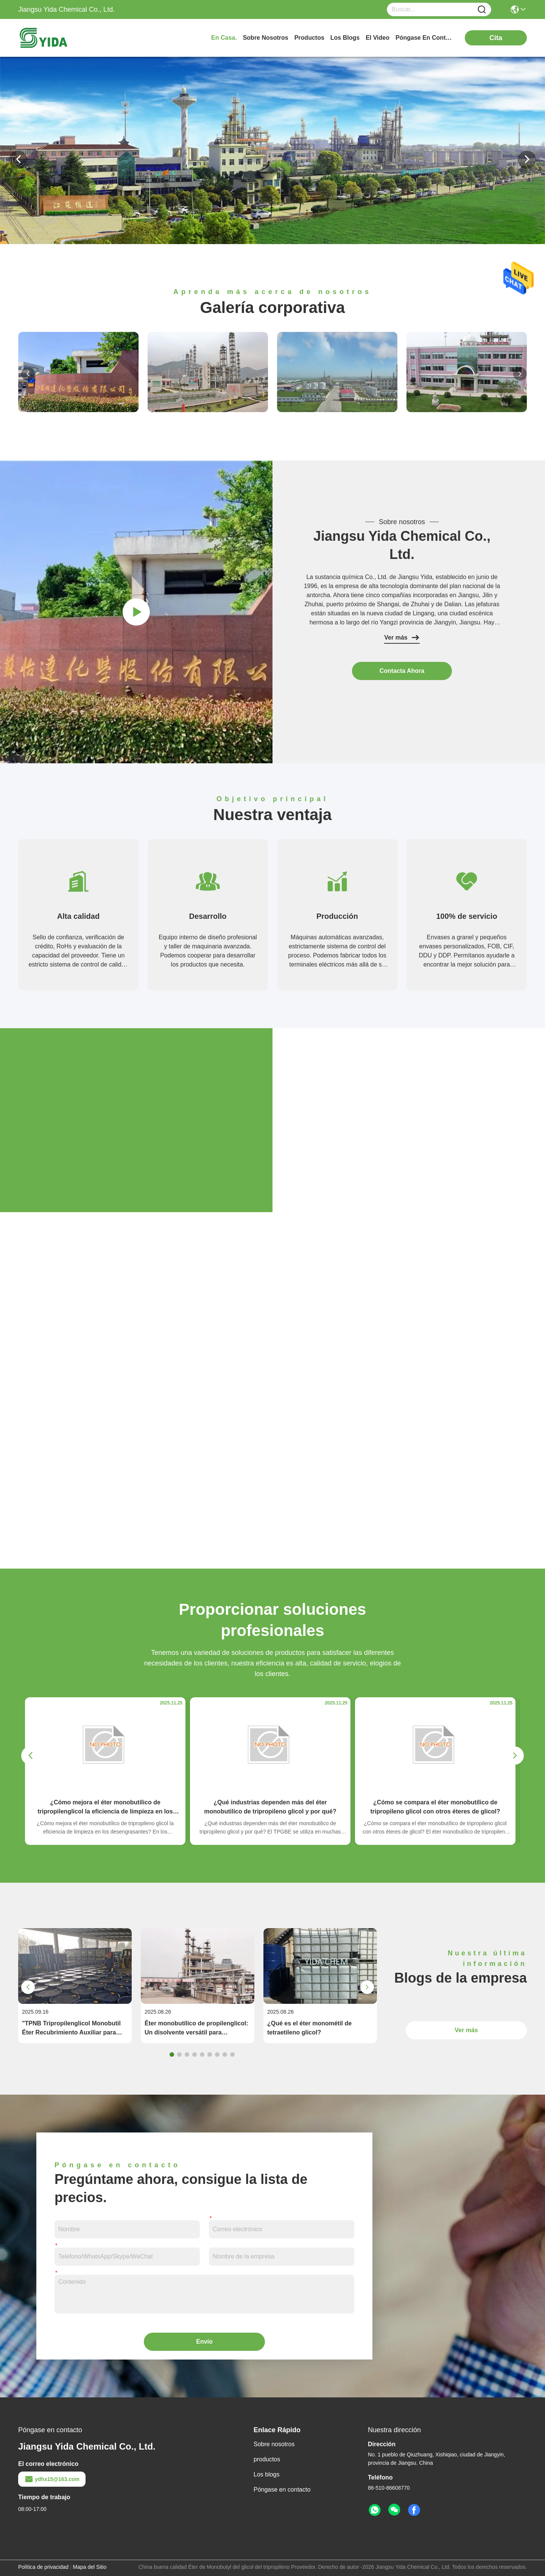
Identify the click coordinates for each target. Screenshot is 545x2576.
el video (377, 37)
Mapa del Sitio (90, 2567)
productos (309, 37)
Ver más (401, 637)
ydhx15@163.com (51, 2479)
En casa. (224, 37)
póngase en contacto (424, 37)
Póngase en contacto (282, 2489)
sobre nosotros (265, 37)
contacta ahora (402, 671)
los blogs (345, 37)
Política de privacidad (43, 2567)
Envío (204, 2341)
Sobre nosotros (274, 2444)
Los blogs (267, 2474)
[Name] (481, 9)
